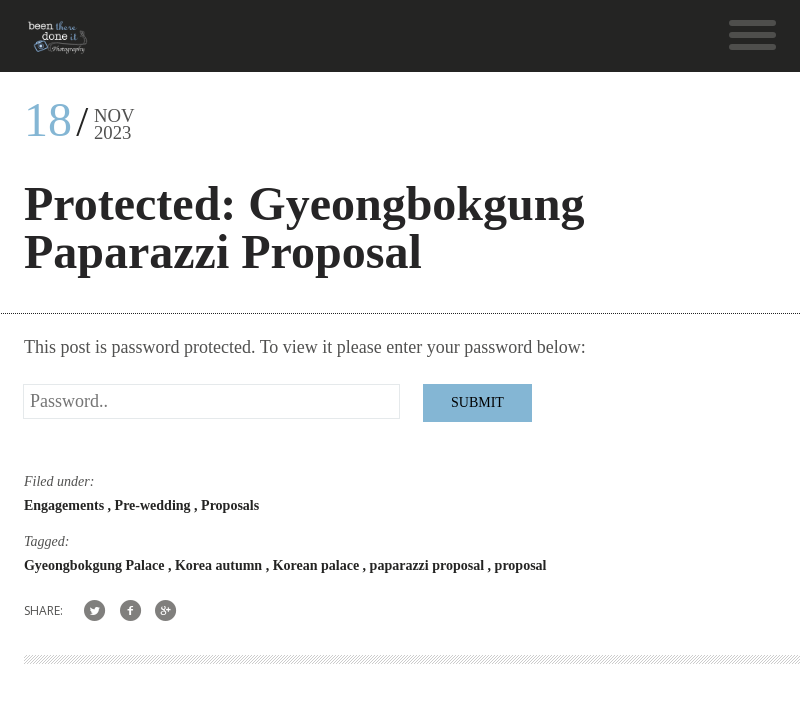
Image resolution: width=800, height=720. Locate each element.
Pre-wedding (154, 505)
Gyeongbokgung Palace (96, 565)
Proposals (230, 505)
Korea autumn (220, 565)
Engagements (66, 505)
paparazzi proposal (429, 565)
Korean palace (318, 565)
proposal (521, 565)
